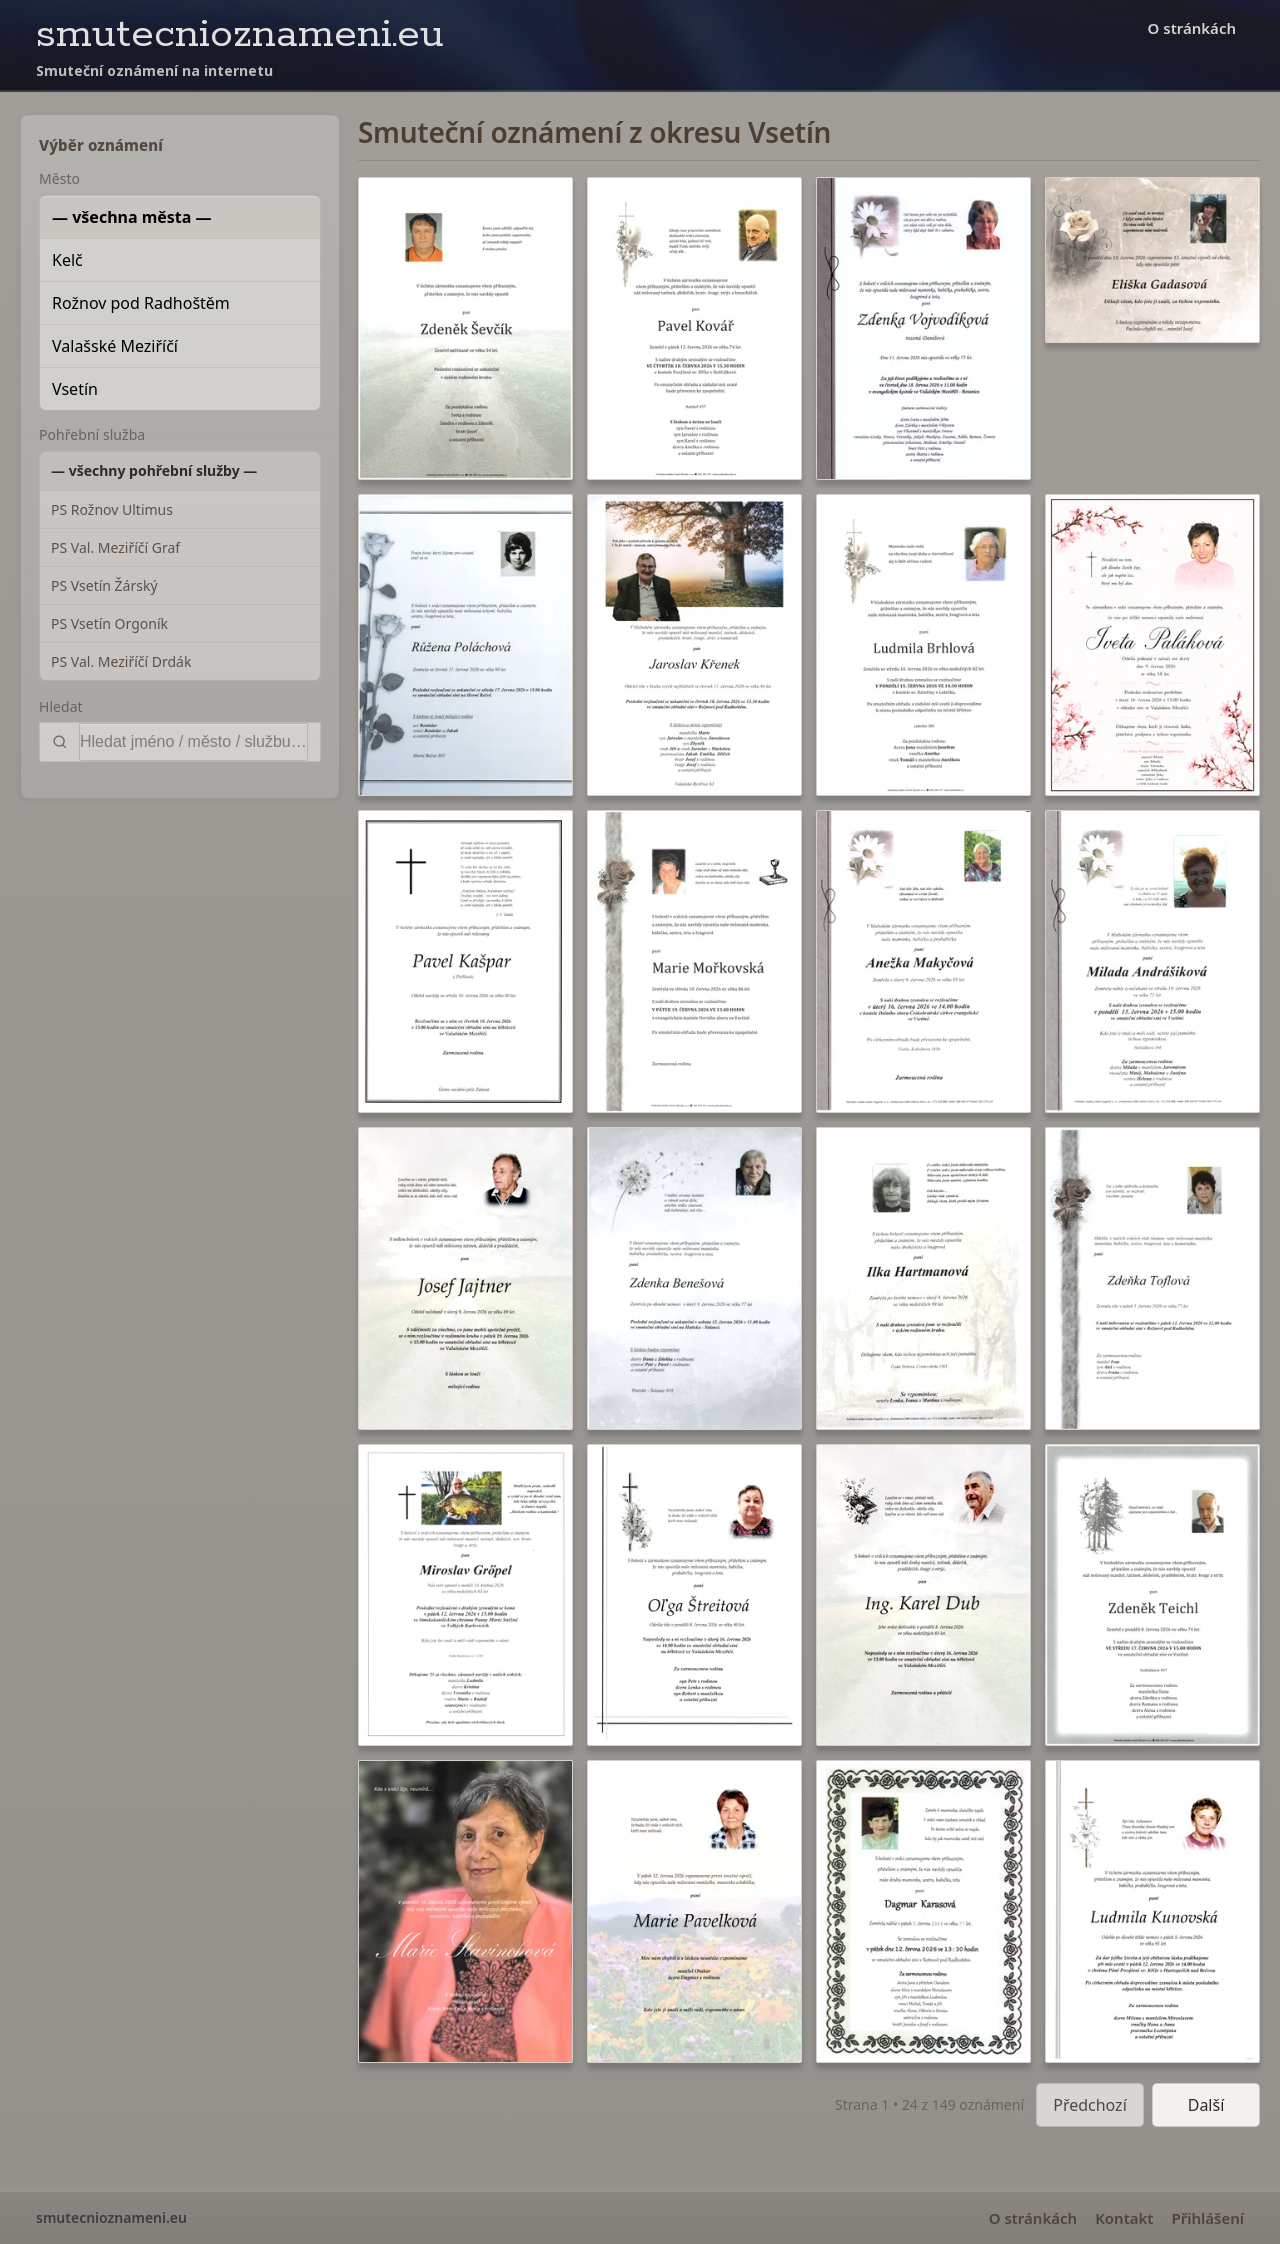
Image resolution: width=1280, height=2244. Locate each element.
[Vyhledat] (193, 742)
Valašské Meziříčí (115, 346)
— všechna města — (132, 217)
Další (1206, 2105)
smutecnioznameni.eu (240, 34)
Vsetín (75, 389)
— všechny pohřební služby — (154, 470)
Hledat (61, 706)
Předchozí (1090, 2105)
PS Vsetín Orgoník (109, 623)
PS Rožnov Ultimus (112, 509)
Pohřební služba (92, 434)
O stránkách (1192, 28)
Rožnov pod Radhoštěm (141, 303)
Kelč (67, 260)
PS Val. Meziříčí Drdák (121, 661)
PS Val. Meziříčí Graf (115, 547)
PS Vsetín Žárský (104, 585)
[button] (465, 328)
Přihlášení (1207, 2218)
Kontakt (1124, 2218)
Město (59, 178)
